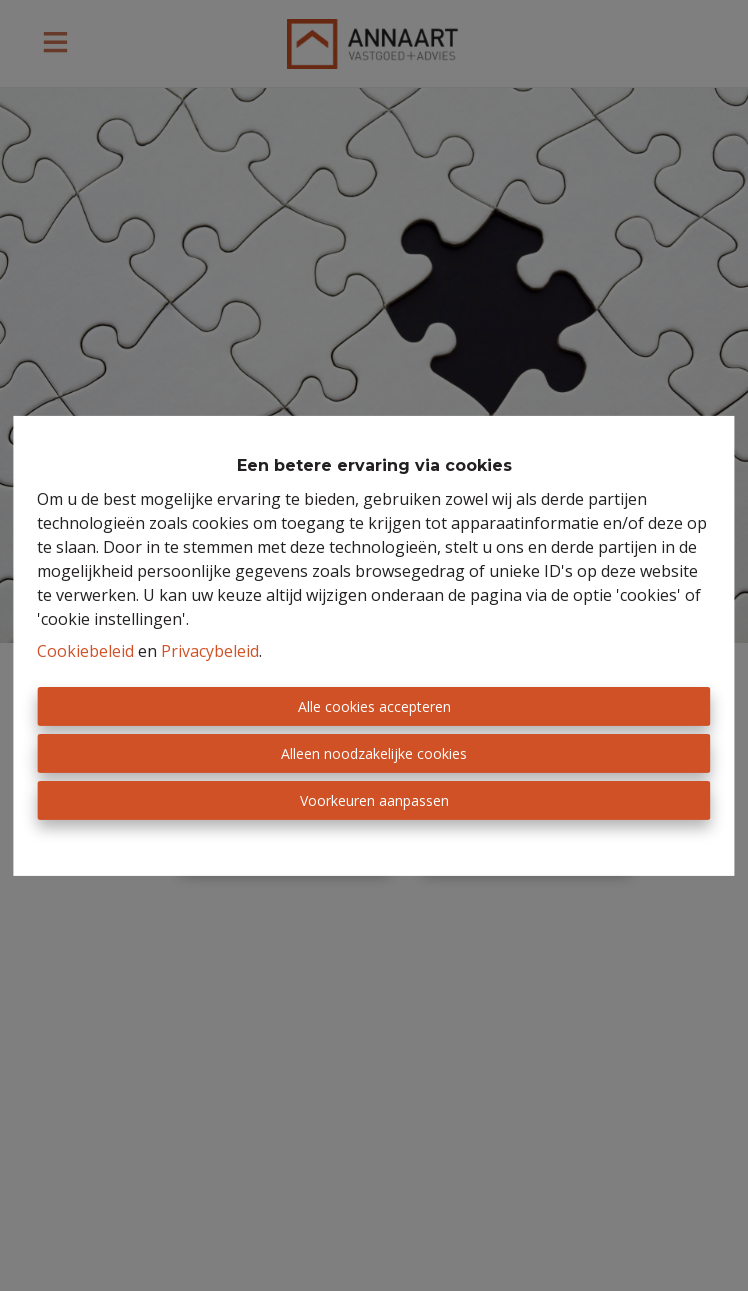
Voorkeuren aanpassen (374, 800)
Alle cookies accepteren (374, 706)
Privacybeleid (210, 651)
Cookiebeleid (85, 651)
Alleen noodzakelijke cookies (374, 753)
